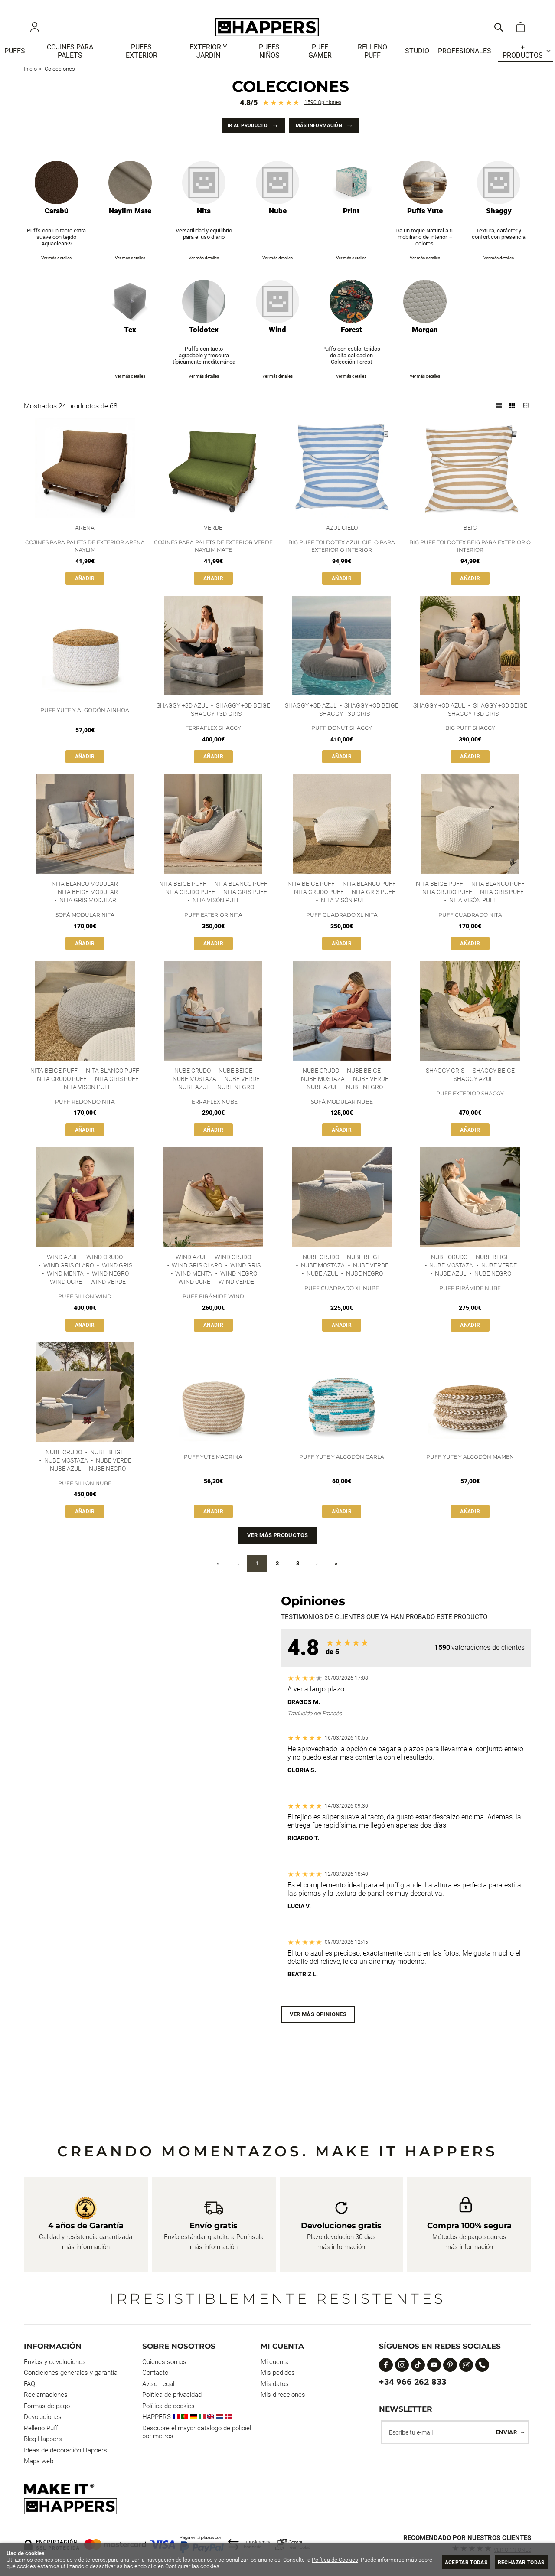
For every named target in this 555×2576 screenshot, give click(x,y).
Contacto (155, 2373)
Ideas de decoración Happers (65, 2450)
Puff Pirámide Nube (470, 1306)
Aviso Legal (158, 2384)
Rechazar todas (518, 2562)
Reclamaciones (46, 2395)
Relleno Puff (41, 2428)
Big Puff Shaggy (470, 742)
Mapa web (38, 2461)
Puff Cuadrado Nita (470, 930)
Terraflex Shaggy (213, 742)
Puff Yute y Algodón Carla (341, 1475)
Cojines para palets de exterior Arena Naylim (85, 559)
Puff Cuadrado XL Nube (341, 1306)
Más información (324, 136)
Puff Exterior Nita (213, 930)
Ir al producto (239, 136)
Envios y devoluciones (55, 2362)
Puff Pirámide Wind (213, 1315)
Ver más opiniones (318, 2034)
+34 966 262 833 (413, 2382)
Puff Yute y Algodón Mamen (470, 1475)
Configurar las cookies (207, 2566)
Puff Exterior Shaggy (470, 1110)
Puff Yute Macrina (213, 1475)
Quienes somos (164, 2362)
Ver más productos (277, 1556)
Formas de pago (47, 2406)
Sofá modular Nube (342, 1118)
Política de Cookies (335, 2559)
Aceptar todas (456, 2562)
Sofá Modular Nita (85, 930)
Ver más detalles (56, 270)
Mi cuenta (275, 2362)
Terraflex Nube (213, 1118)
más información (86, 2247)
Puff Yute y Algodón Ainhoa (84, 723)
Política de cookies (168, 2406)
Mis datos (275, 2384)
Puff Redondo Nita (85, 1118)
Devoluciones (43, 2417)
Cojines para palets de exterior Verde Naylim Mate (213, 559)
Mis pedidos (278, 2373)
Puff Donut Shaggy (341, 742)
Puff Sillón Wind (84, 1315)
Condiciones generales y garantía (71, 2373)
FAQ (29, 2384)
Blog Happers (43, 2439)
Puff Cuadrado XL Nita (342, 930)
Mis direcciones (283, 2395)
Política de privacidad (172, 2395)
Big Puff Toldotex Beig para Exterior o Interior (470, 559)
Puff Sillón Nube (84, 1503)
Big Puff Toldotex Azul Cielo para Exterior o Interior (341, 559)
